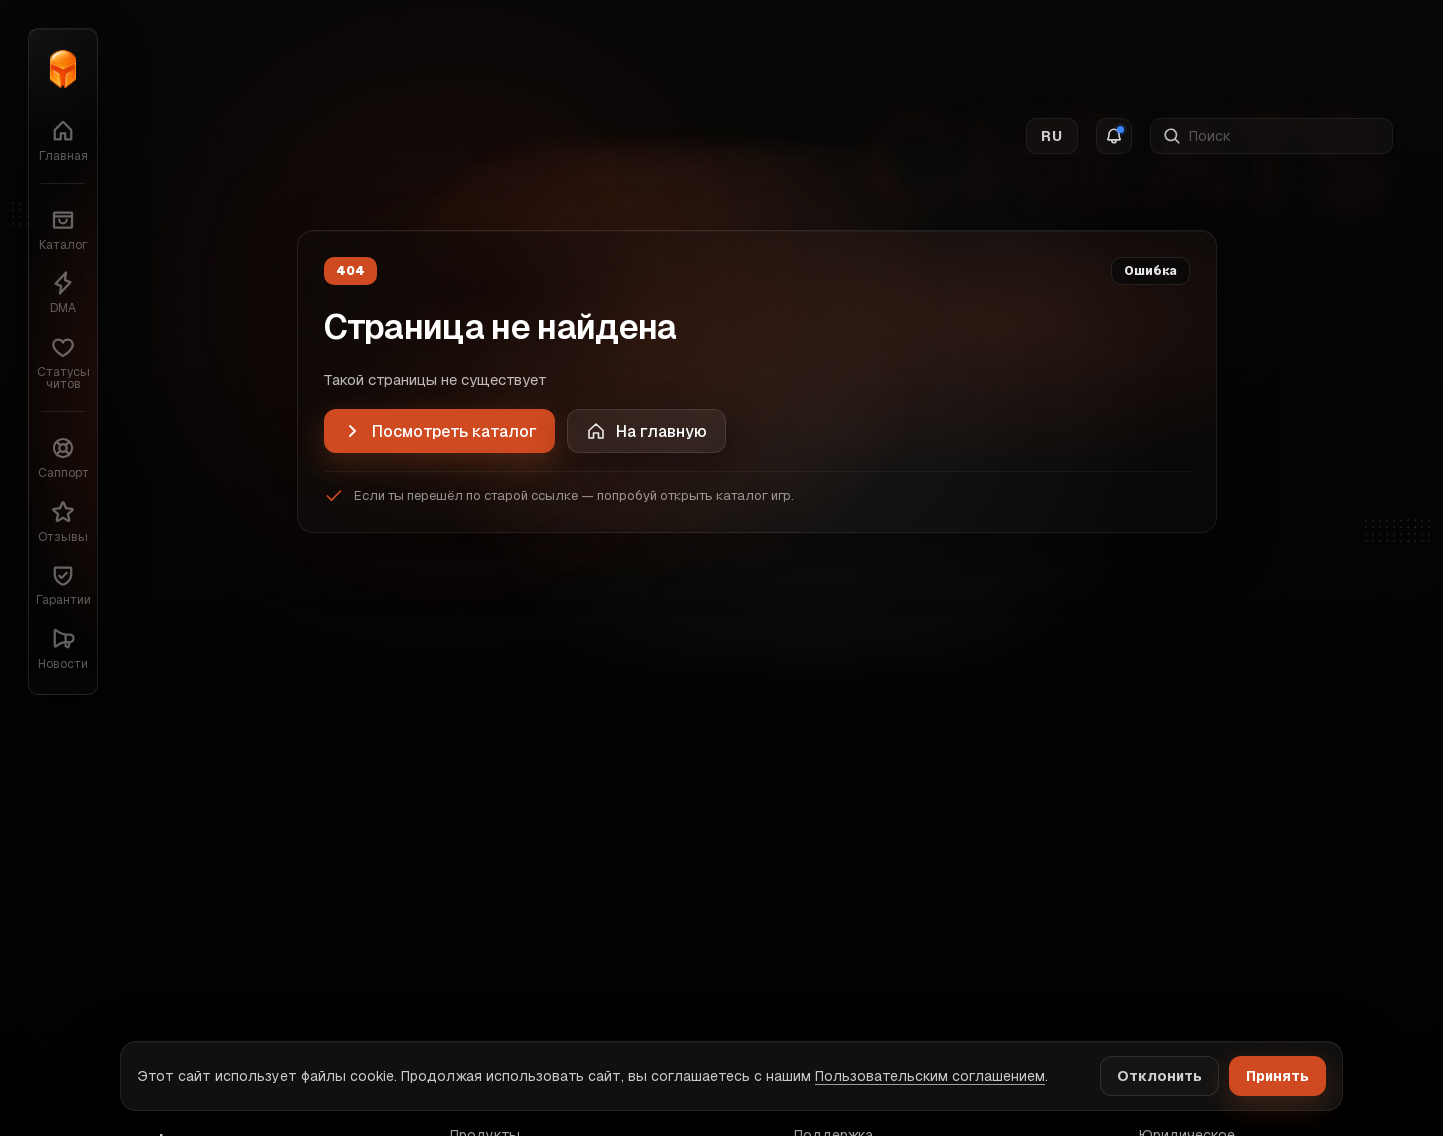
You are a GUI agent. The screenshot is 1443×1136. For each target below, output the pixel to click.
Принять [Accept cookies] (1277, 1076)
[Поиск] (1284, 51)
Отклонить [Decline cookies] (1159, 1076)
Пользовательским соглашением (930, 1076)
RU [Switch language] (1052, 51)
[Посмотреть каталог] (439, 431)
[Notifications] (1114, 51)
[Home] (646, 431)
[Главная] (63, 69)
